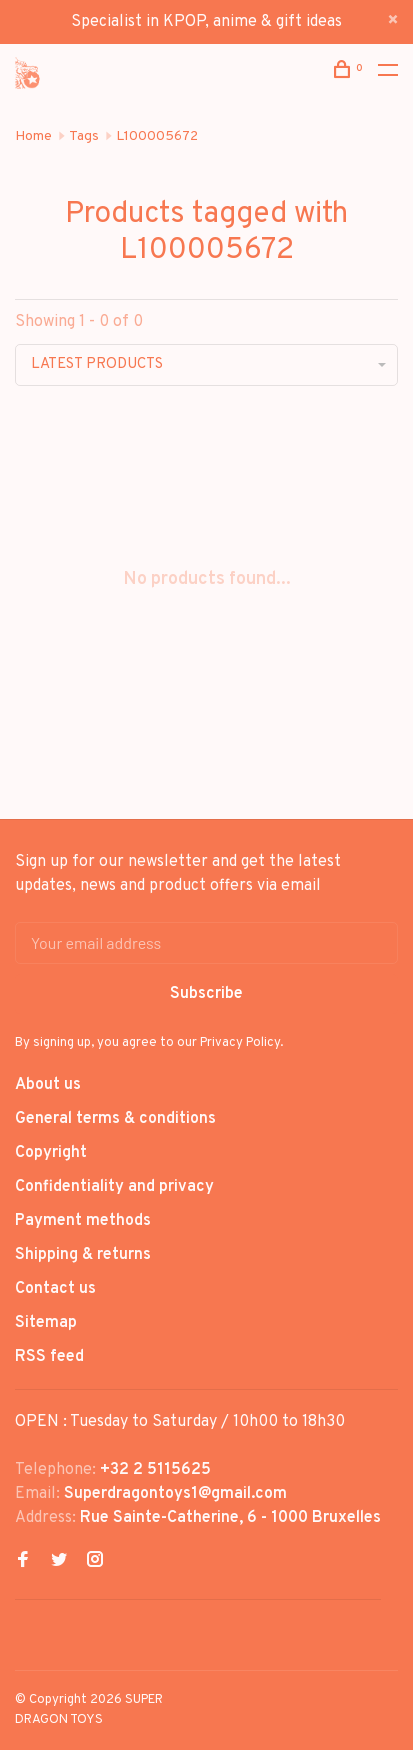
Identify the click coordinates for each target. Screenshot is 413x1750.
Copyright (51, 1153)
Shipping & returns (83, 1255)
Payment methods (83, 1221)
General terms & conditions (115, 1119)
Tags (84, 136)
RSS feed (49, 1357)
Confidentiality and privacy (114, 1187)
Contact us (55, 1289)
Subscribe (206, 994)
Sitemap (46, 1323)
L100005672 (157, 136)
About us (48, 1085)
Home (33, 136)
